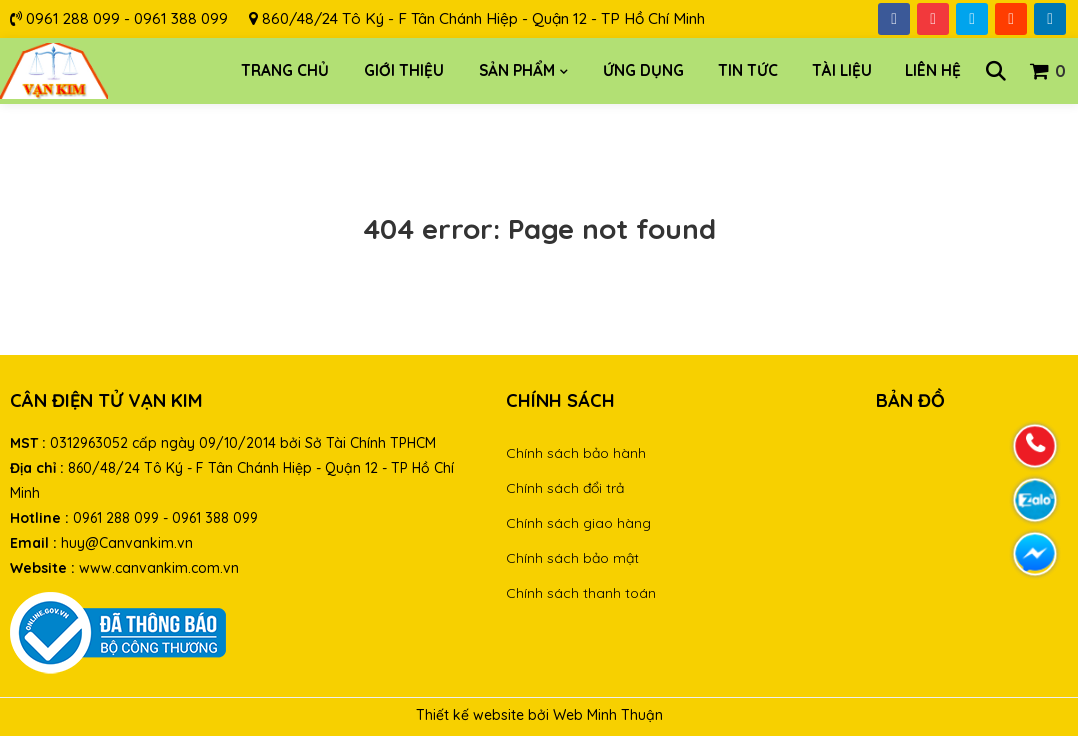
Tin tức (748, 70)
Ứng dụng (643, 70)
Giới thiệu (404, 70)
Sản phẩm (517, 70)
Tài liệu (842, 70)
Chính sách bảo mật (572, 558)
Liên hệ (933, 70)
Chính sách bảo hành (576, 453)
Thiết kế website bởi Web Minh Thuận (539, 715)
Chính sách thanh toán (581, 593)
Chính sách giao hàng (578, 523)
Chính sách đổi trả (565, 488)
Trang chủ (285, 70)
